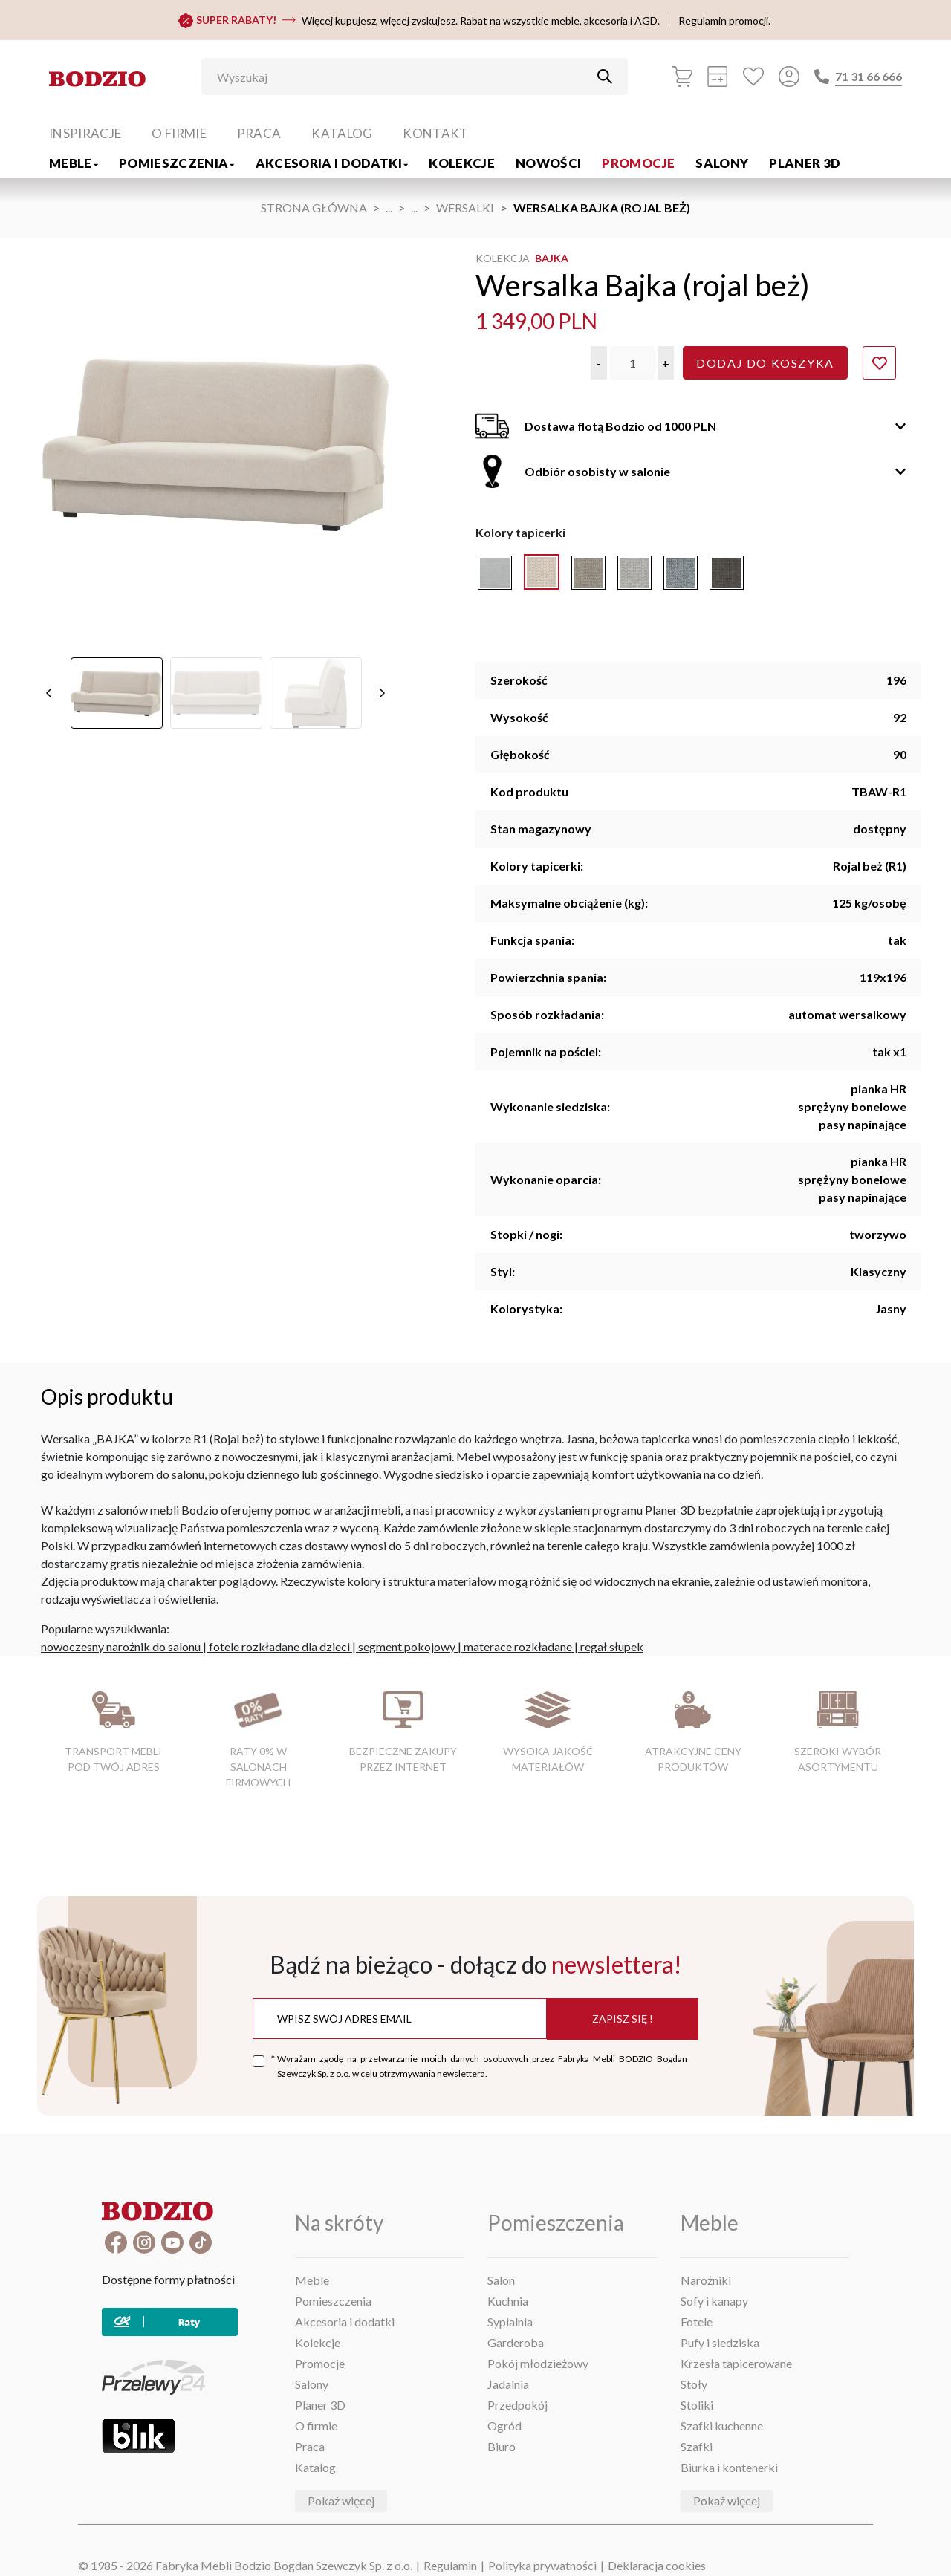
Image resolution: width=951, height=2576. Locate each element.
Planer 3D (804, 163)
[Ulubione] (753, 76)
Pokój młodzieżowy (537, 2363)
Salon (501, 2280)
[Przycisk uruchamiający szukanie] (605, 76)
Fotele (697, 2322)
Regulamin (450, 2565)
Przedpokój (517, 2405)
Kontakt (435, 133)
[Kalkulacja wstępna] (717, 76)
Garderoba (515, 2342)
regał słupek (611, 1646)
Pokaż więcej (341, 2501)
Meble (73, 163)
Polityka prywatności (542, 2565)
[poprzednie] (49, 475)
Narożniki (706, 2280)
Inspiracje (85, 133)
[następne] (382, 475)
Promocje (638, 163)
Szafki (697, 2446)
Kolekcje (462, 163)
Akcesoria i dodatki (332, 163)
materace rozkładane (518, 1646)
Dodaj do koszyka (765, 363)
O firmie (179, 133)
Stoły (694, 2384)
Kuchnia (507, 2301)
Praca (259, 133)
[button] (599, 363)
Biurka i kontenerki (729, 2467)
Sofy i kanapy (714, 2301)
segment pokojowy (406, 1646)
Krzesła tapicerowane (736, 2363)
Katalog (341, 133)
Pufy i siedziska (720, 2342)
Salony (721, 163)
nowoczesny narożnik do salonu (121, 1646)
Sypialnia (510, 2322)
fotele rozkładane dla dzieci (279, 1646)
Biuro (501, 2446)
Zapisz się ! (622, 2018)
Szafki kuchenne (722, 2426)
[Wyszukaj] (403, 76)
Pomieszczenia (177, 163)
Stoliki (697, 2405)
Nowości (548, 163)
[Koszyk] (682, 76)
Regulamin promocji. (724, 20)
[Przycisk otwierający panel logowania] (789, 76)
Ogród (504, 2426)
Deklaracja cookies (657, 2565)
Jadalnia (508, 2384)
